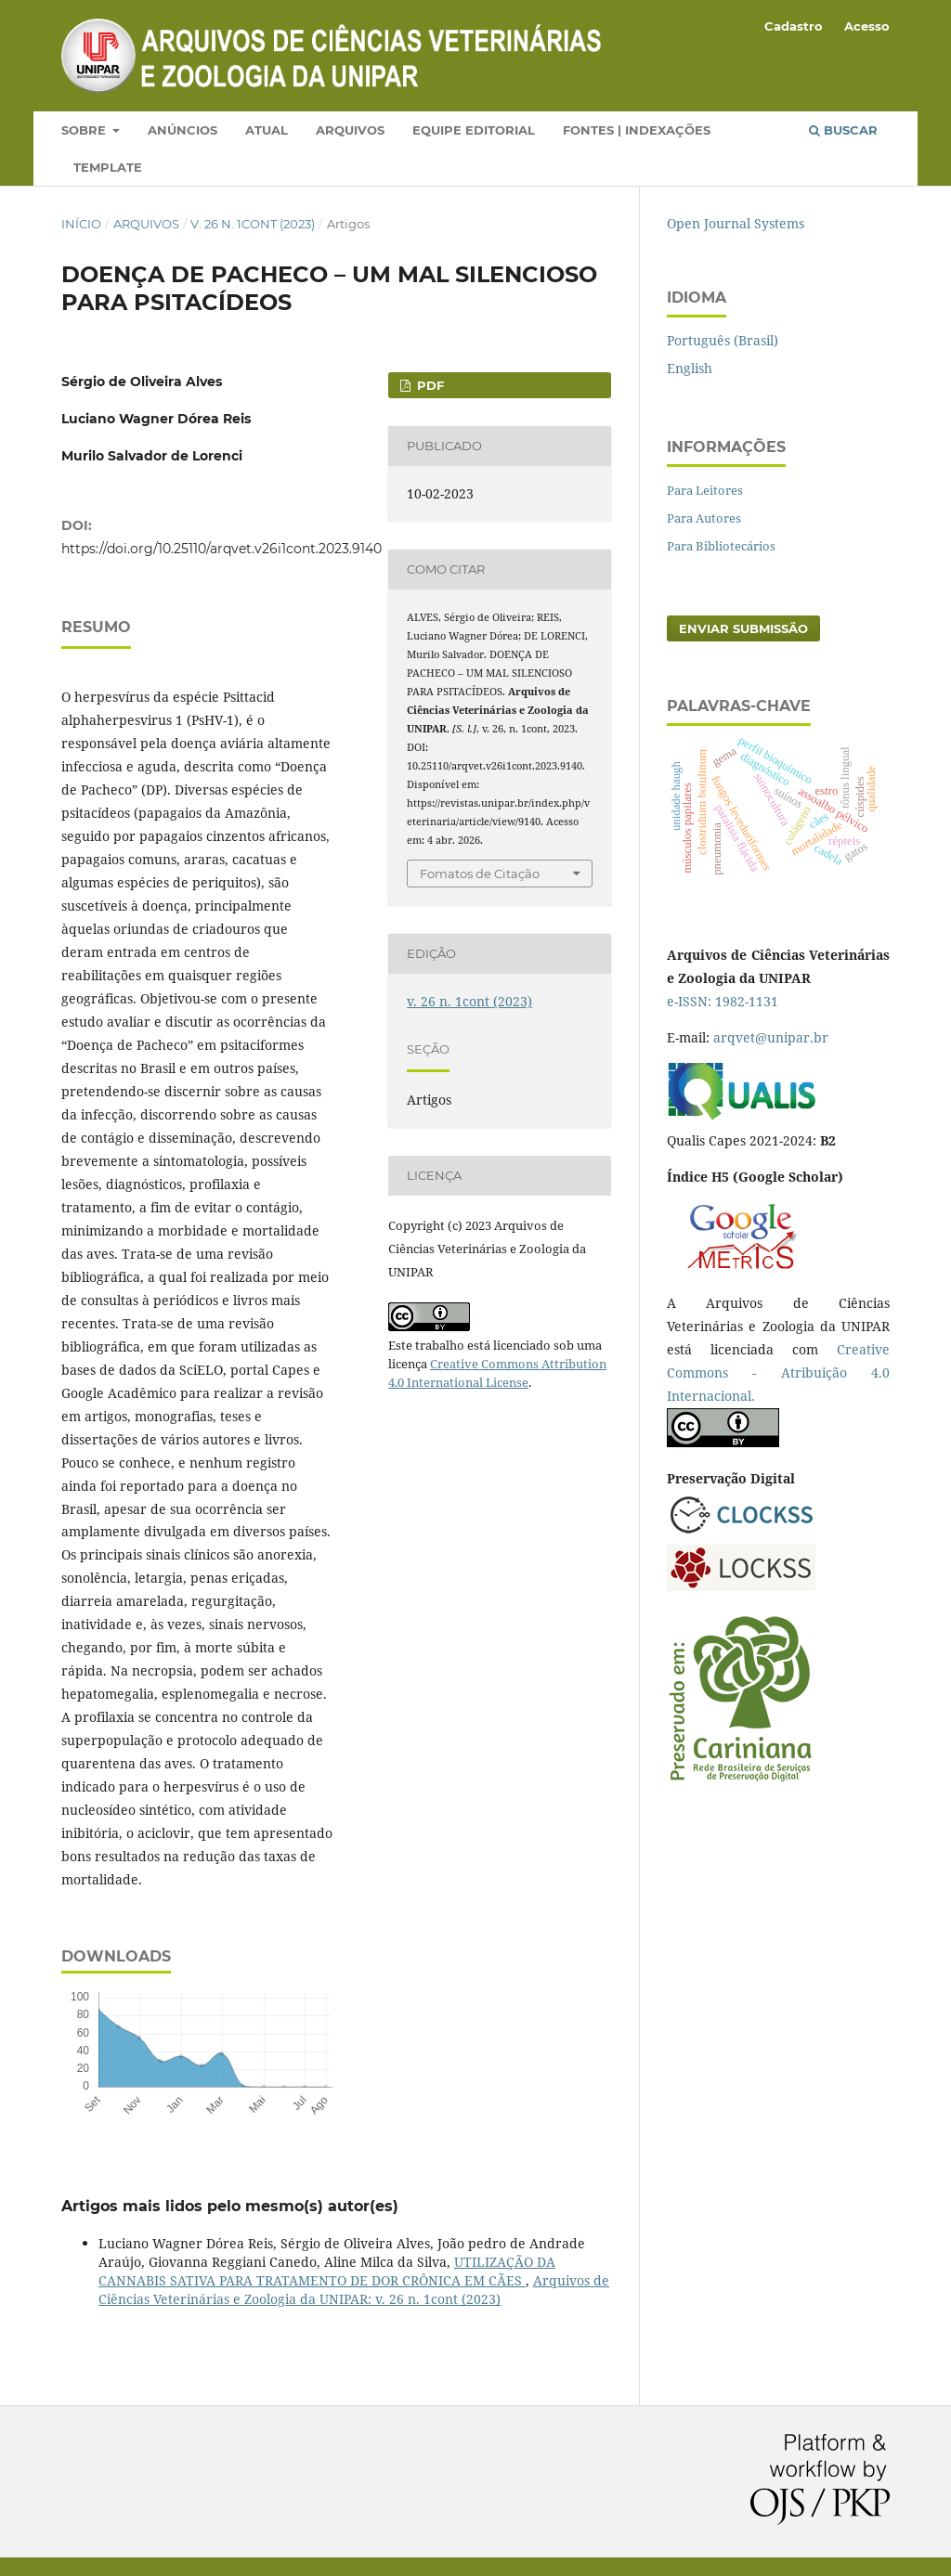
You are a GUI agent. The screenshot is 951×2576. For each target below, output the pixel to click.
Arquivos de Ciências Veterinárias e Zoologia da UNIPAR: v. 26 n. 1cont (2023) (353, 2290)
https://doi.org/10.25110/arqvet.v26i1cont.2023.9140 (221, 548)
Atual (266, 130)
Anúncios (182, 130)
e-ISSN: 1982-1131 (722, 1001)
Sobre (85, 130)
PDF (428, 385)
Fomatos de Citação (480, 873)
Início (81, 223)
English (689, 368)
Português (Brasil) (722, 340)
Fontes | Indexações (636, 130)
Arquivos (350, 130)
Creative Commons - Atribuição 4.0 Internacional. (778, 1372)
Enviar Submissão (743, 628)
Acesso (867, 26)
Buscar (843, 130)
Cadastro (793, 26)
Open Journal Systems (735, 223)
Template (107, 167)
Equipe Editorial (473, 130)
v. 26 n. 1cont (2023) (252, 223)
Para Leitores (705, 490)
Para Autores (704, 518)
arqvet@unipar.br (770, 1037)
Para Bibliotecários (721, 545)
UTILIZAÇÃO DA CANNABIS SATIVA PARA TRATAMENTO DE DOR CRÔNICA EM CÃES (326, 2271)
